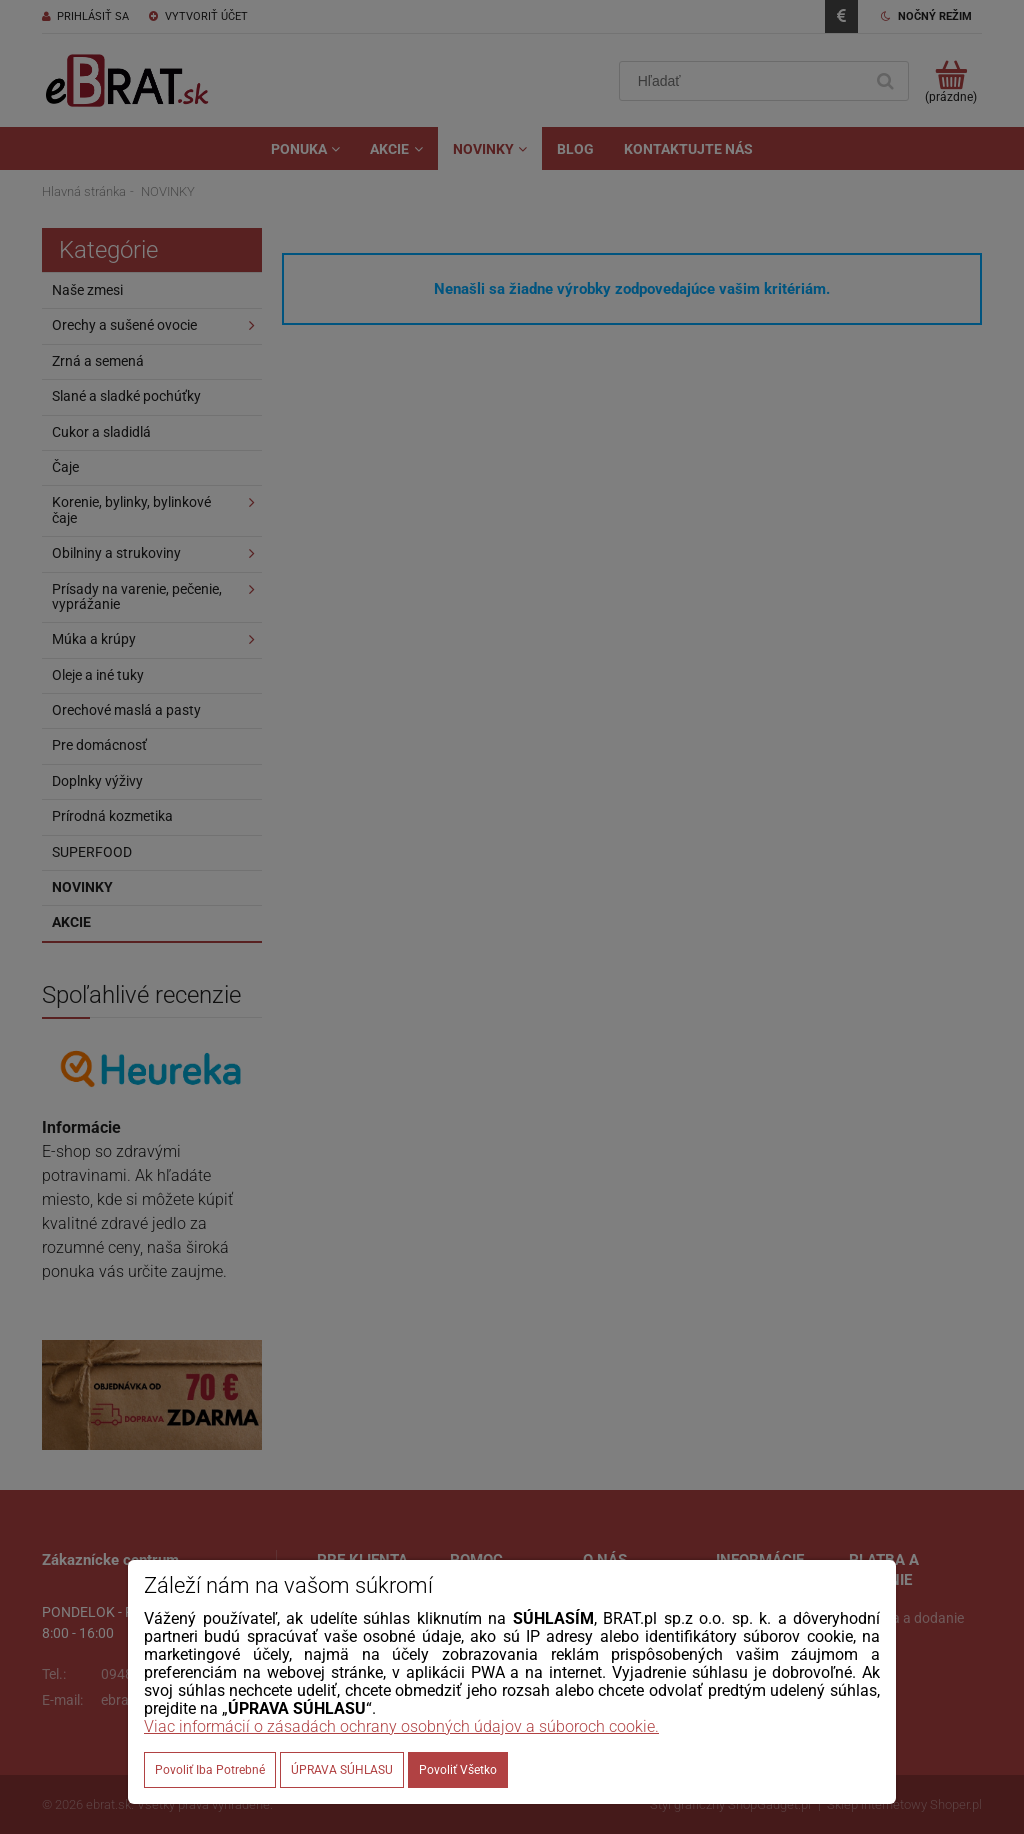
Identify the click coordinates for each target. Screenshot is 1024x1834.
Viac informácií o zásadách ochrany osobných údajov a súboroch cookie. (401, 1726)
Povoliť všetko (458, 1770)
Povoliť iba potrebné (210, 1770)
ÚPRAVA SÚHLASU (342, 1770)
